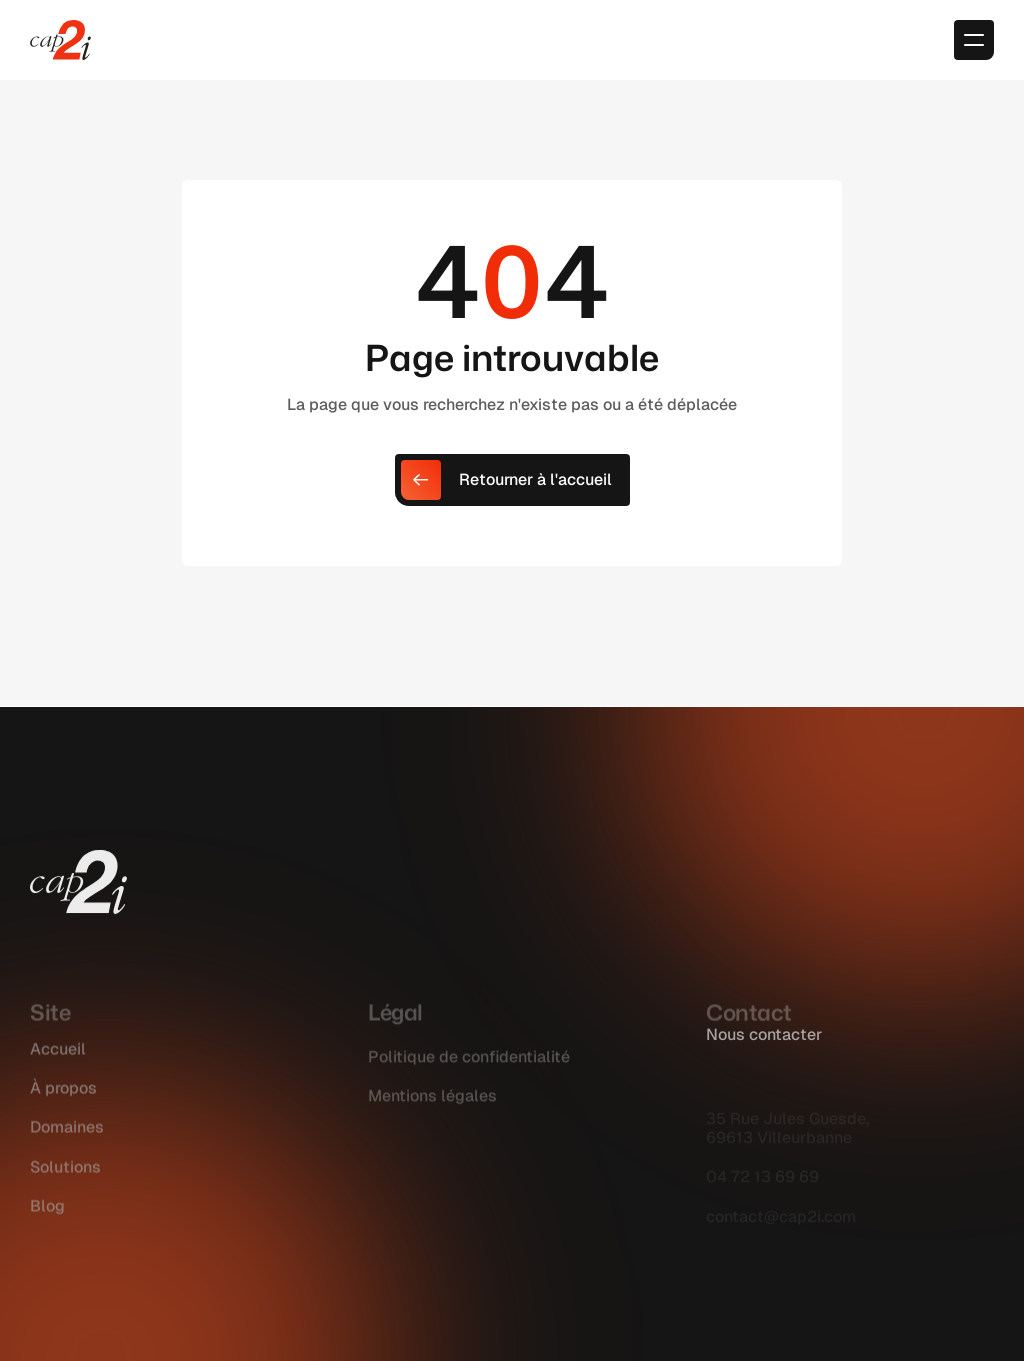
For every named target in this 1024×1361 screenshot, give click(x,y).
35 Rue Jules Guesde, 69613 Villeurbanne (787, 1132)
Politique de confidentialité (469, 1066)
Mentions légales (432, 1105)
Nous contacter (764, 1034)
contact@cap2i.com (781, 1220)
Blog (47, 1216)
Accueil (58, 1059)
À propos (63, 1098)
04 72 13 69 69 (762, 1181)
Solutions (65, 1176)
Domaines (67, 1137)
